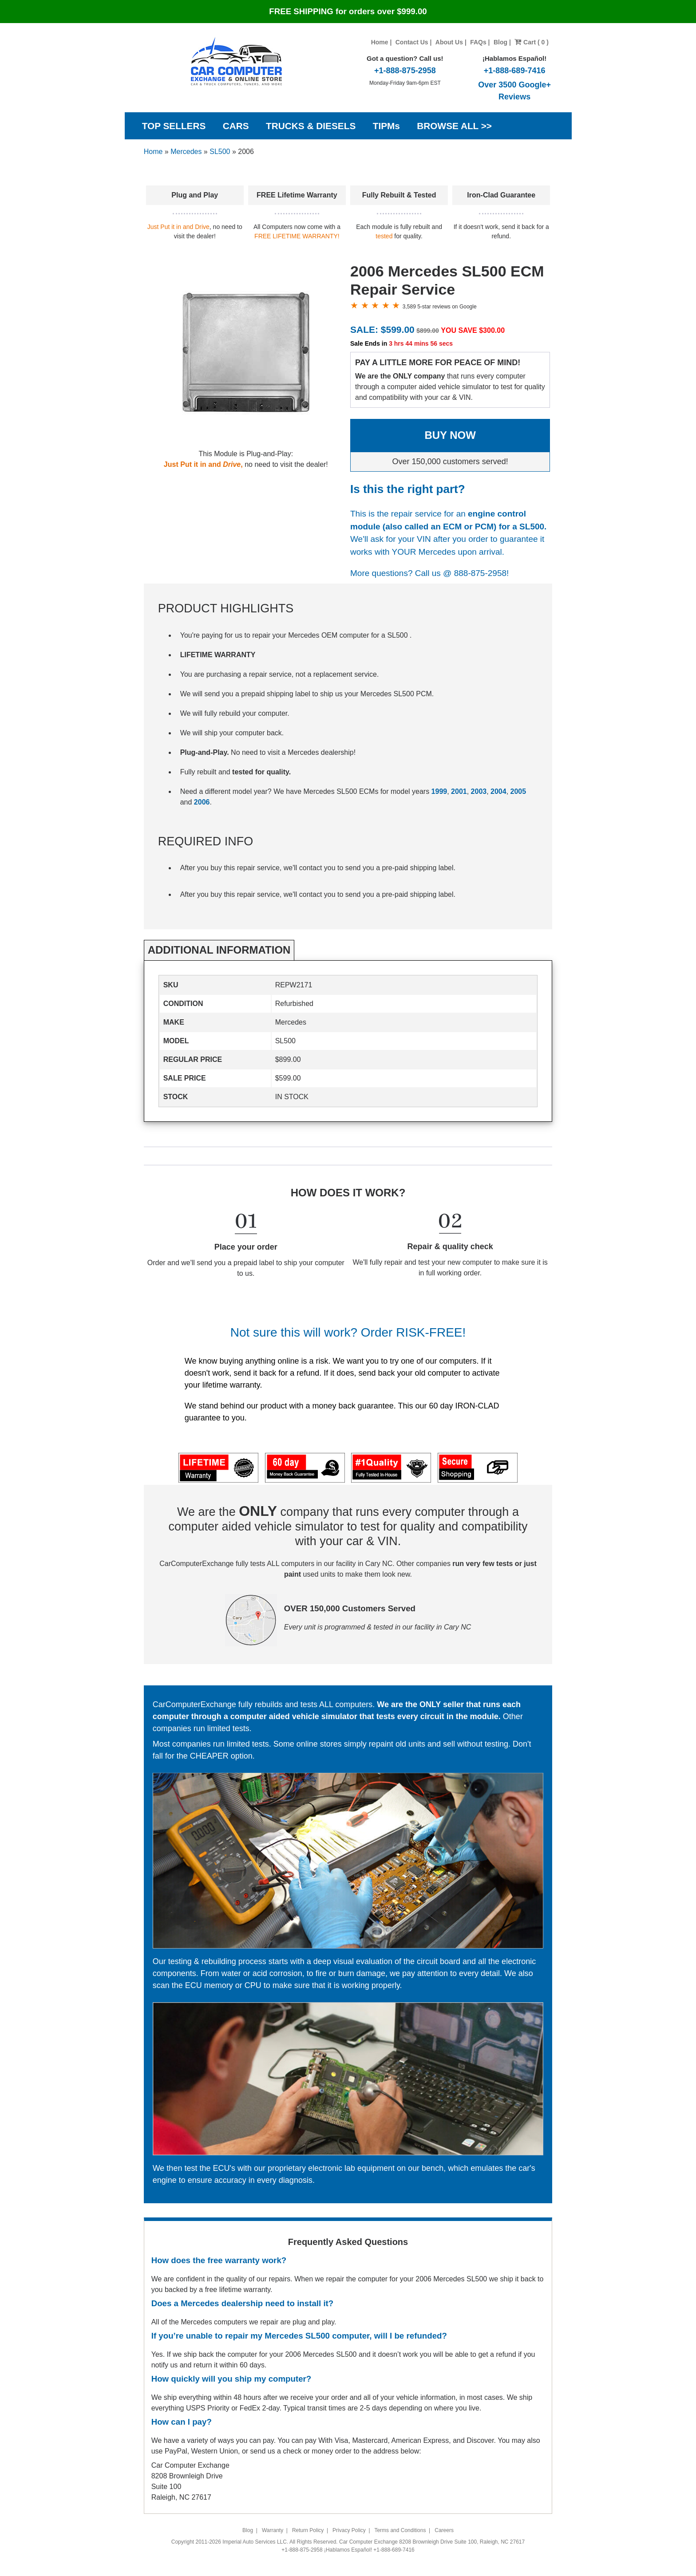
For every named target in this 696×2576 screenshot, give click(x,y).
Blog (500, 42)
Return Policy (308, 2530)
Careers (444, 2530)
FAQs (478, 42)
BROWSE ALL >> (454, 126)
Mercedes (186, 151)
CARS (236, 126)
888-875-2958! (481, 573)
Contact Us (411, 42)
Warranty (272, 2530)
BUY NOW (450, 435)
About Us (449, 42)
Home (379, 42)
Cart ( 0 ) (531, 42)
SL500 (220, 151)
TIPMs (386, 126)
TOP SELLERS (174, 126)
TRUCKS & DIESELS (311, 126)
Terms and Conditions (400, 2530)
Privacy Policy (349, 2530)
